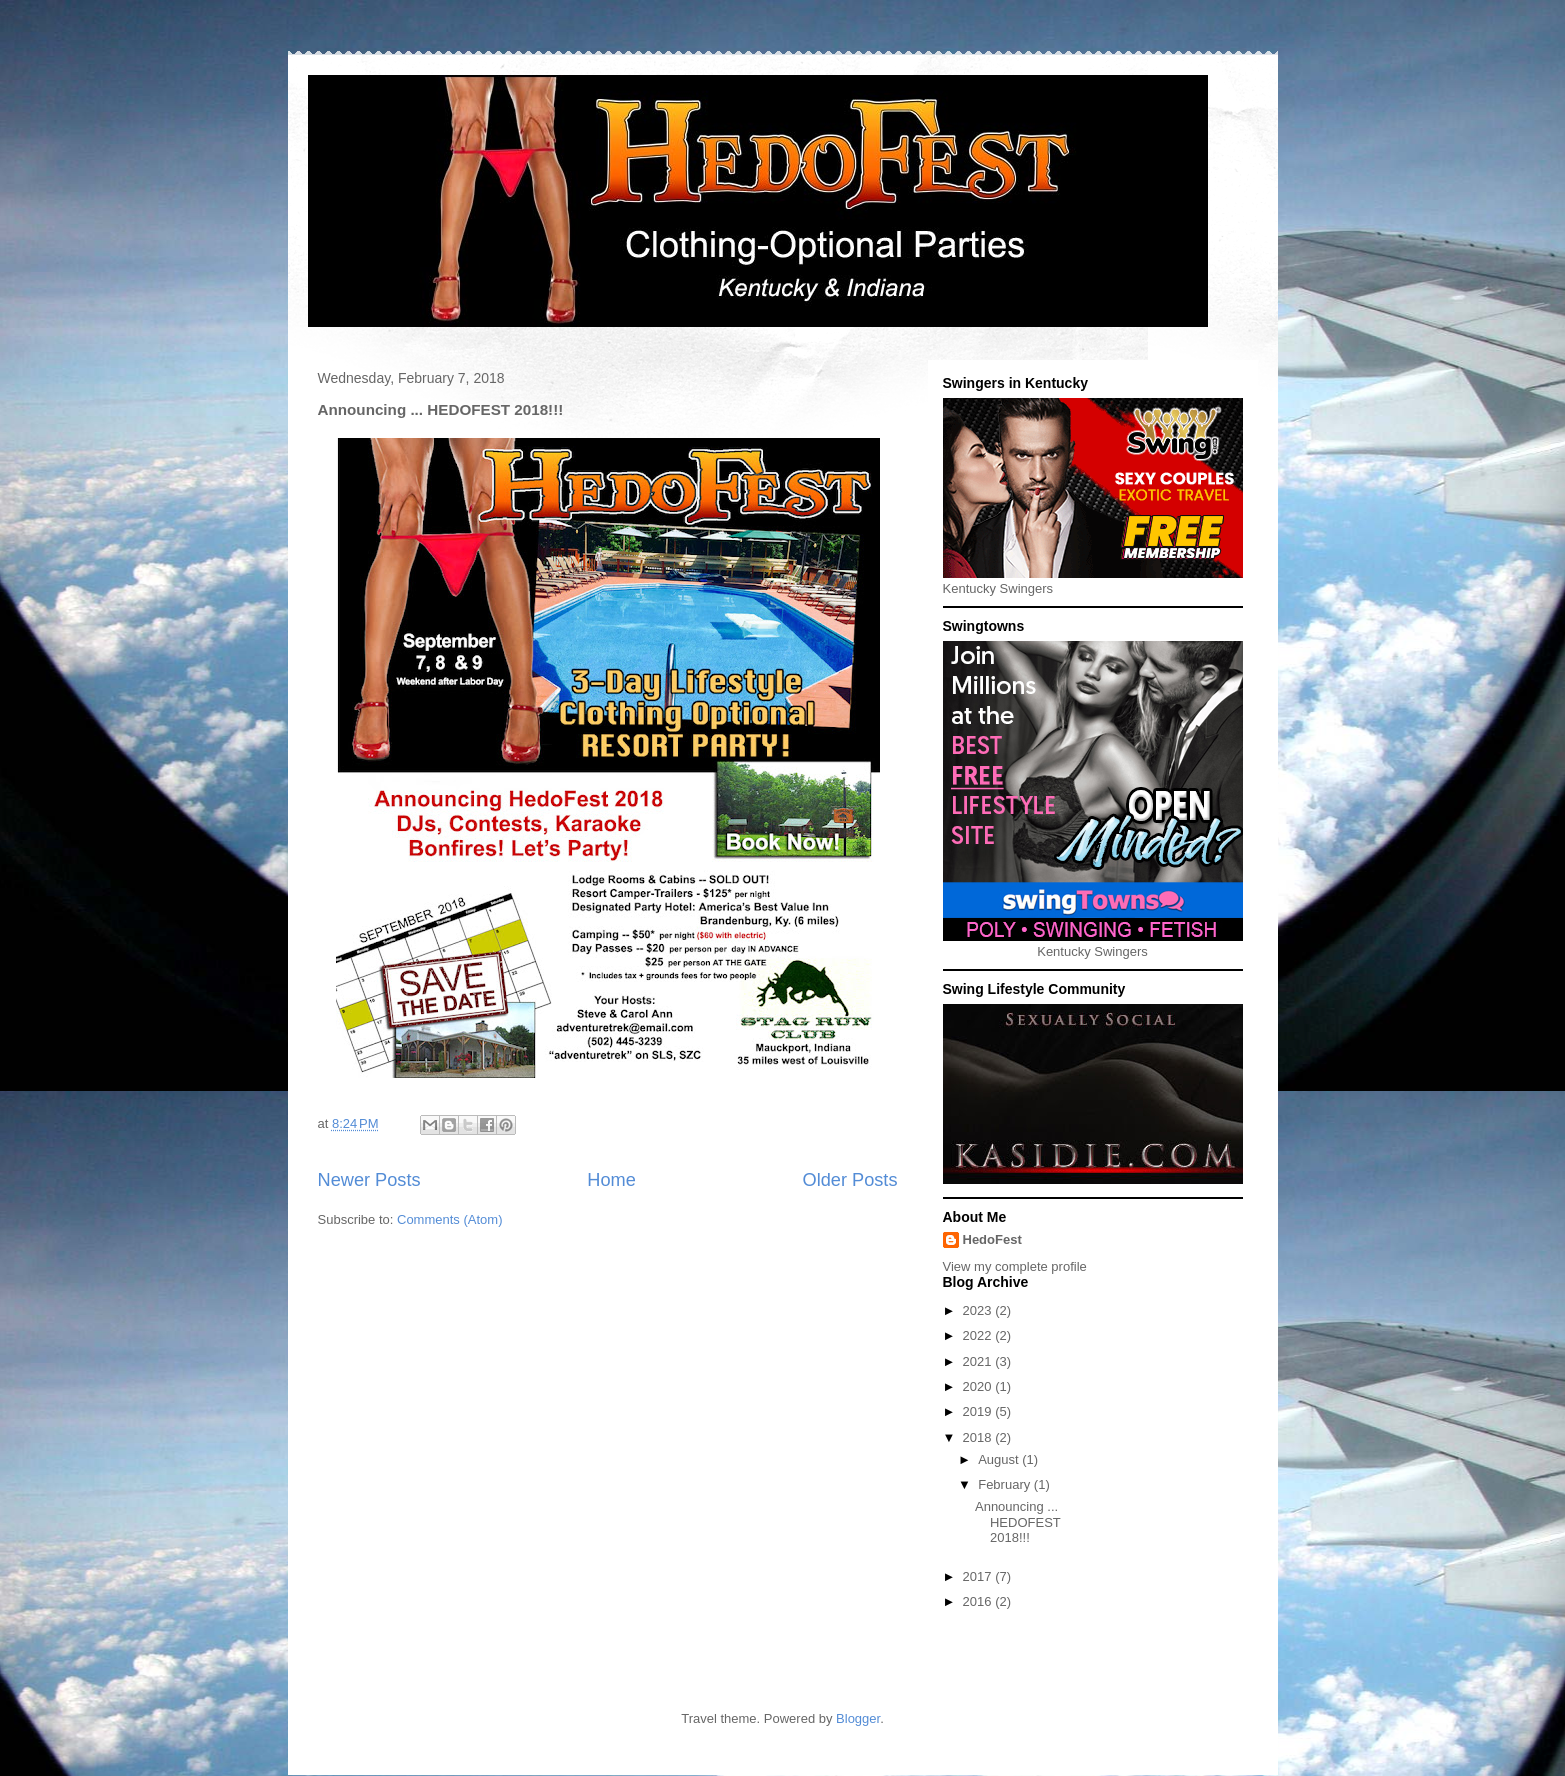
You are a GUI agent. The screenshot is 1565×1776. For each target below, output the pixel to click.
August (1000, 1459)
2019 (979, 1411)
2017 (979, 1576)
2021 (979, 1361)
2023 (979, 1310)
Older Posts (849, 1180)
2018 (979, 1437)
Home (611, 1180)
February (1006, 1484)
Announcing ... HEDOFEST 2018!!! (1018, 1522)
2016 (979, 1601)
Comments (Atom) (449, 1219)
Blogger (858, 1718)
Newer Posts (369, 1180)
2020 (979, 1386)
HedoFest (992, 1239)
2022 (979, 1335)
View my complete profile (1015, 1266)
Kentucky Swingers (998, 588)
